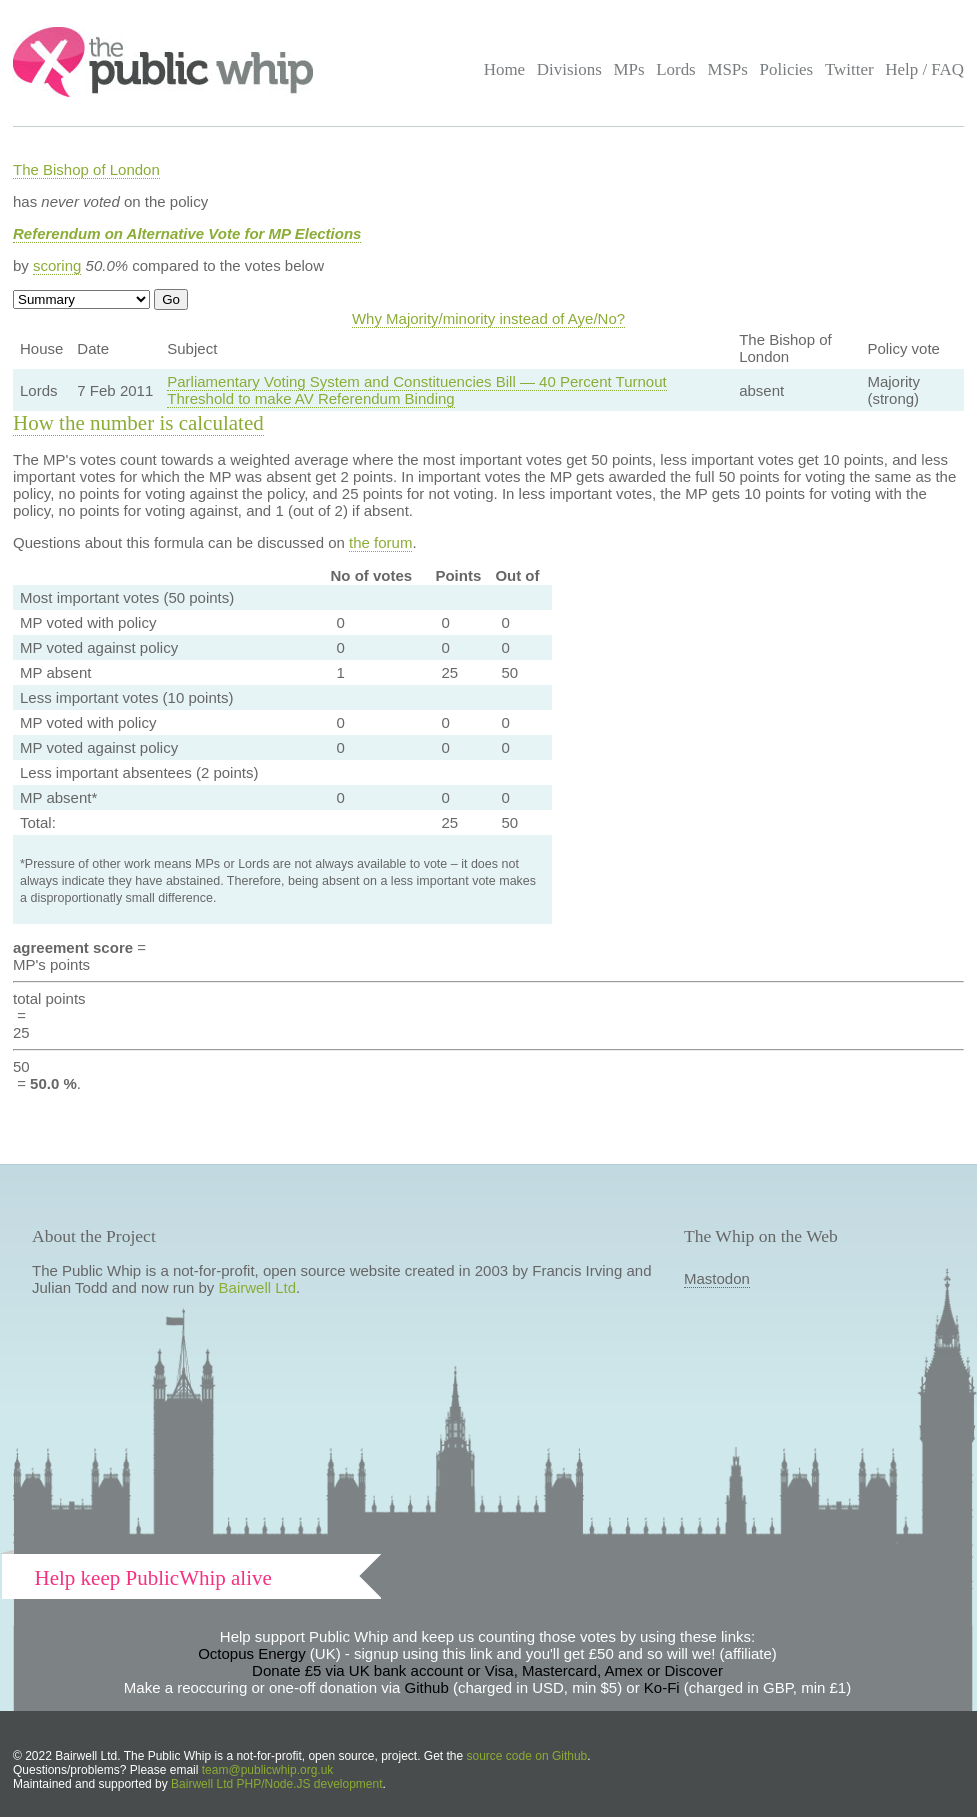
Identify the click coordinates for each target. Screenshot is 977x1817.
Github (427, 1687)
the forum (380, 542)
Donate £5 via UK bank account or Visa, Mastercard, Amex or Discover (487, 1670)
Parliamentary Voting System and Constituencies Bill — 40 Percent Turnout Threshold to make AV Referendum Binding (416, 390)
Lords (676, 69)
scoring (57, 265)
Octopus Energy (252, 1653)
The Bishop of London (86, 169)
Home (504, 69)
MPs (628, 69)
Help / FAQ (924, 69)
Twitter (849, 69)
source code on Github (527, 1756)
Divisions (569, 69)
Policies (787, 69)
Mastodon (717, 1278)
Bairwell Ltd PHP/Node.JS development (276, 1784)
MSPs (727, 69)
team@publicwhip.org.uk (268, 1770)
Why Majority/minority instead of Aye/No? (488, 318)
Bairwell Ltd (258, 1287)
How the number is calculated (138, 423)
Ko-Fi (662, 1687)
